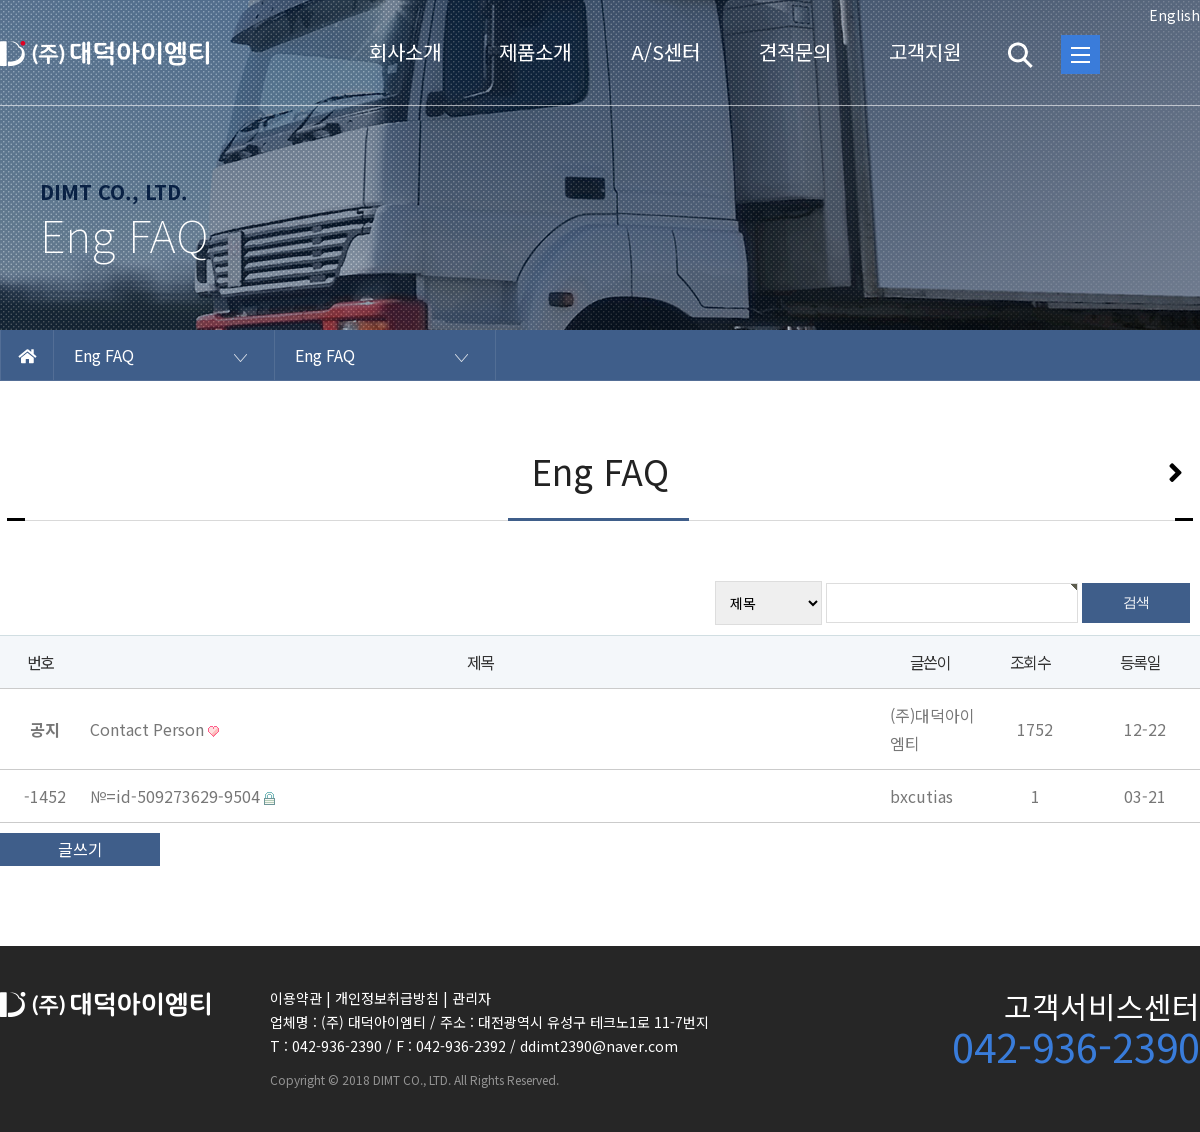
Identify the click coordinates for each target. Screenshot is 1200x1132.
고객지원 (925, 51)
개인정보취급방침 (387, 998)
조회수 (1030, 662)
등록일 (1140, 662)
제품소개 (535, 51)
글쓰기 (80, 849)
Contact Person (149, 729)
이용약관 (296, 998)
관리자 (471, 998)
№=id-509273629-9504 (177, 796)
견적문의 (795, 51)
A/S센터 (665, 51)
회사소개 (405, 51)
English (1174, 15)
